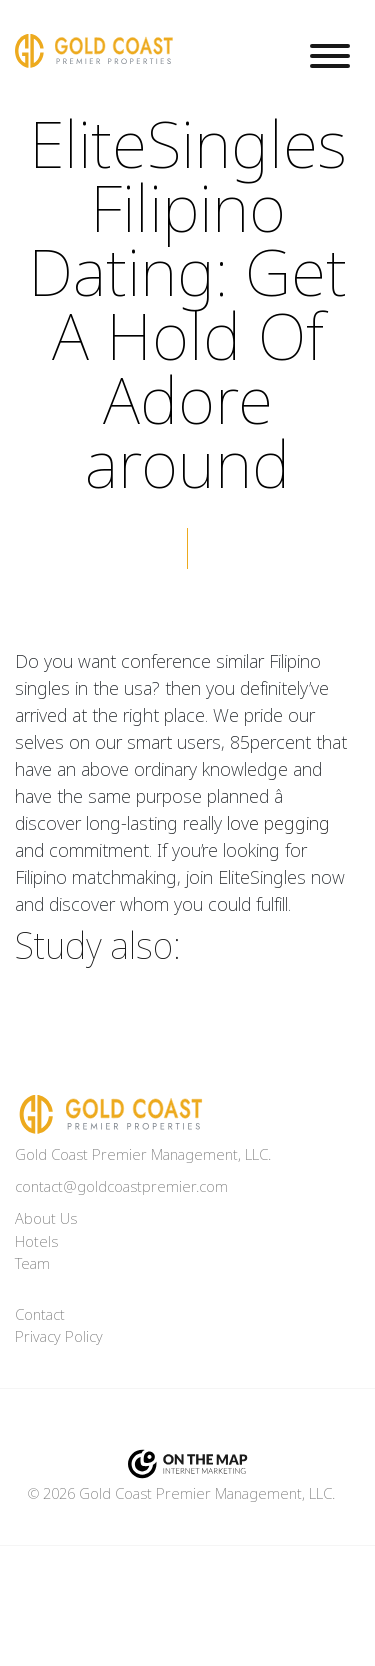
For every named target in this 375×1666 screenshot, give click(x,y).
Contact (40, 1315)
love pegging (278, 824)
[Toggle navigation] (330, 59)
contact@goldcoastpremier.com (121, 1187)
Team (32, 1264)
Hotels (36, 1242)
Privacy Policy (59, 1337)
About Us (46, 1219)
